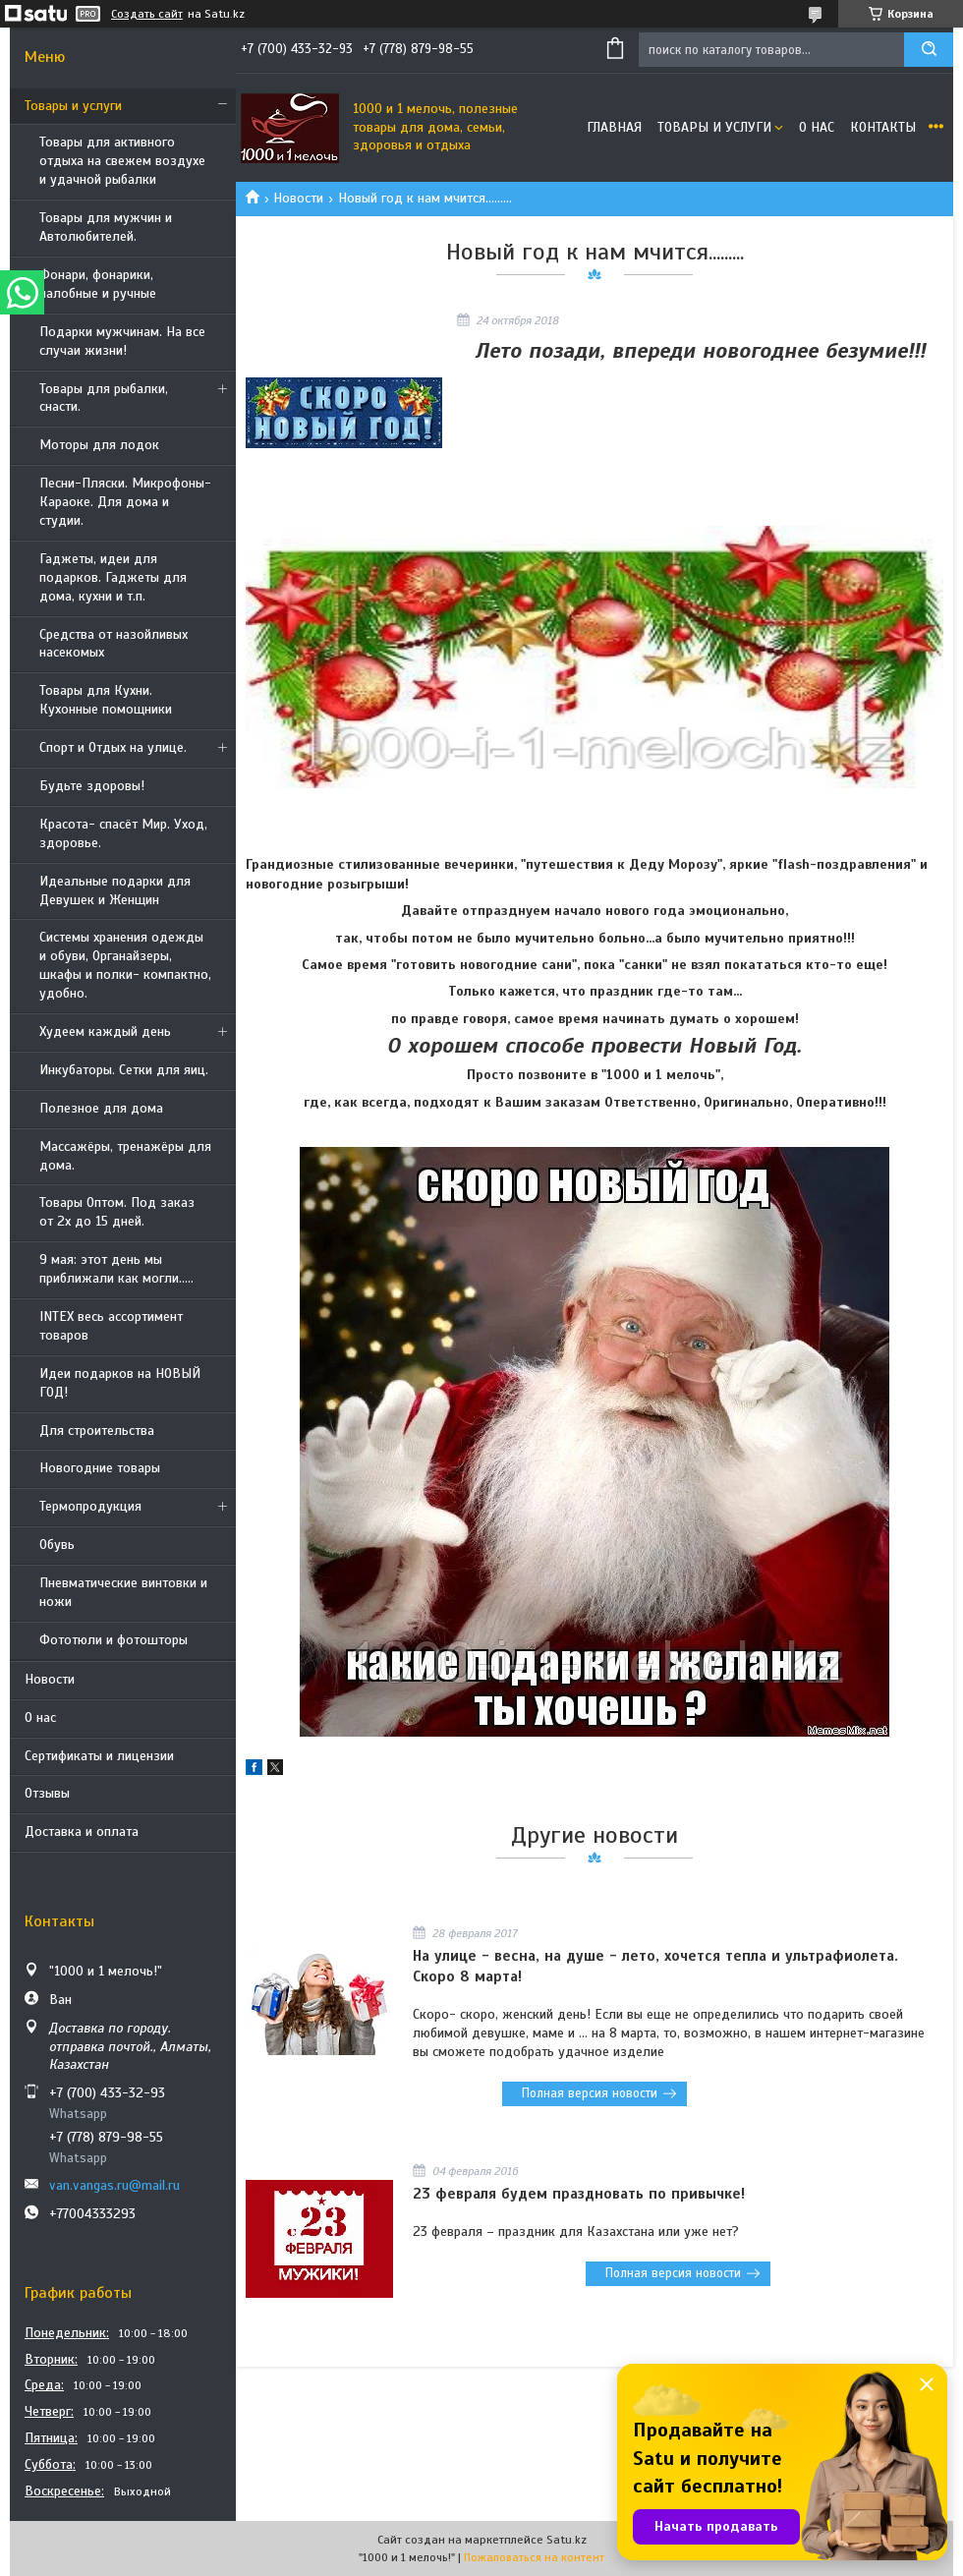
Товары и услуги (73, 105)
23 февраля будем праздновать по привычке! (579, 2194)
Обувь (57, 1544)
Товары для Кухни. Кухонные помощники (105, 699)
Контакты (883, 127)
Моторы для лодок (99, 444)
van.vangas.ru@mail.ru (114, 2185)
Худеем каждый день (105, 1031)
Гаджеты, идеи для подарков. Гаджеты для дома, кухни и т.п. (113, 577)
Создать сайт (147, 14)
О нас (40, 1717)
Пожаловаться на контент (534, 2557)
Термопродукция (90, 1506)
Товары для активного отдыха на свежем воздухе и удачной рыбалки (122, 161)
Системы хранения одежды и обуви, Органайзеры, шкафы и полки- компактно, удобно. (125, 965)
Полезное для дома (101, 1108)
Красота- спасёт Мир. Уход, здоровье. (123, 833)
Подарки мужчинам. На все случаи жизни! (122, 341)
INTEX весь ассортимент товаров (111, 1326)
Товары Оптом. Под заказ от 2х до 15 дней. (117, 1212)
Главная (614, 127)
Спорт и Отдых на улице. (113, 747)
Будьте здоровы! (91, 785)
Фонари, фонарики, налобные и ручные (97, 284)
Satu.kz (566, 2540)
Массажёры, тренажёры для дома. (125, 1156)
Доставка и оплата (82, 1831)
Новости (50, 1679)
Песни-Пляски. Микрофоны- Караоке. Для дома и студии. (125, 502)
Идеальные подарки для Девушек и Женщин (115, 890)
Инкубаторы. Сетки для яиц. (123, 1069)
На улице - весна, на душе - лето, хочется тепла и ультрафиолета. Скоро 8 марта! (655, 1965)
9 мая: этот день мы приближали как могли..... (116, 1269)
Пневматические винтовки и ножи (123, 1592)
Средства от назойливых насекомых (113, 643)
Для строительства (96, 1430)
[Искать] (928, 49)
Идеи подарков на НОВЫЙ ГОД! (119, 1383)
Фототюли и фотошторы (113, 1639)
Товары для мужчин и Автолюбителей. (105, 227)
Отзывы (47, 1793)
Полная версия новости (589, 2093)
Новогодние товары (99, 1468)
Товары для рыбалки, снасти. (103, 398)
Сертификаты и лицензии (99, 1755)
